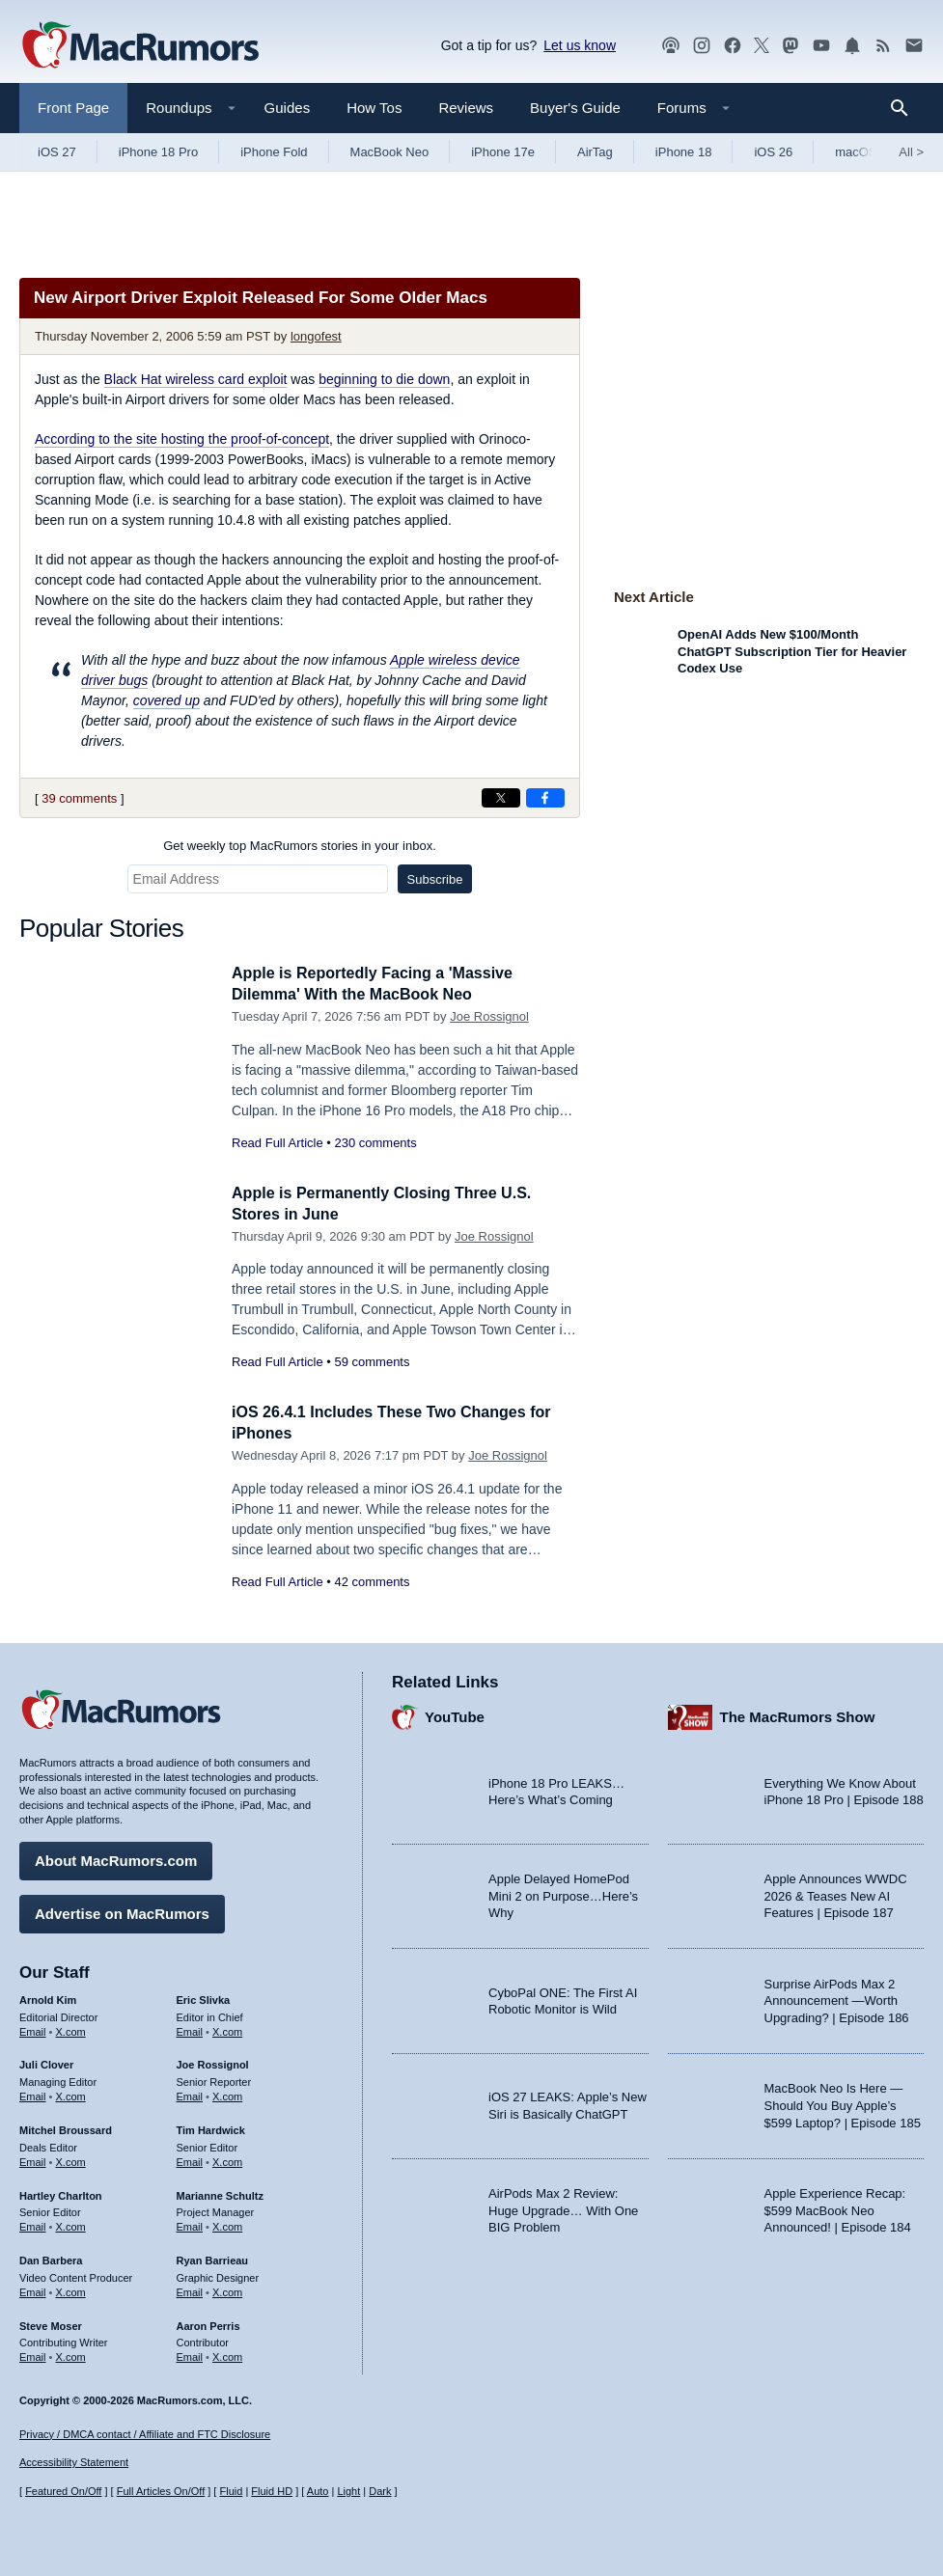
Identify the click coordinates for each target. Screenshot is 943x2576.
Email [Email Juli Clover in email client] (32, 2093)
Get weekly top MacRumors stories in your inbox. (299, 845)
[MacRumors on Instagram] (701, 46)
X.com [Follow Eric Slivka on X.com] (227, 2029)
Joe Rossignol (489, 1016)
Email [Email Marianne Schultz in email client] (190, 2224)
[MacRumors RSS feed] (883, 46)
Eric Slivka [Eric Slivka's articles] (204, 1997)
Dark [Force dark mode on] (380, 2492)
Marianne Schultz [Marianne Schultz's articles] (220, 2193)
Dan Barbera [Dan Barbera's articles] (50, 2257)
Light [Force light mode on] (348, 2492)
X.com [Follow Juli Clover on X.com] (71, 2093)
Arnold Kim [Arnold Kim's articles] (47, 1997)
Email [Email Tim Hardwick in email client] (190, 2159)
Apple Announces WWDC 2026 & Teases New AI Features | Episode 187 (835, 1894)
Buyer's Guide (575, 107)
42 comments (371, 1582)
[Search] (906, 108)
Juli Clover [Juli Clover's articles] (46, 2063)
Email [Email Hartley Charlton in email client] (32, 2224)
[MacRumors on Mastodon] (790, 46)
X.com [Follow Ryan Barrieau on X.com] (227, 2289)
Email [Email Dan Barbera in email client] (32, 2289)
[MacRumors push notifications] (852, 46)
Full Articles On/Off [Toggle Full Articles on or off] (161, 2492)
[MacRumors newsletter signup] (914, 46)
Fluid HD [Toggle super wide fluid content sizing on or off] (271, 2492)
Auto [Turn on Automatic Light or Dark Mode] (318, 2492)
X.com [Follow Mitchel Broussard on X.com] (71, 2159)
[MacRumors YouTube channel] (821, 46)
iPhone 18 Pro (158, 152)
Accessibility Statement (73, 2463)
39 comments (79, 798)
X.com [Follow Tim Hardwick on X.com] (227, 2159)
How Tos (374, 107)
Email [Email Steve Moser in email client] (32, 2354)
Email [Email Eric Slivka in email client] (190, 2029)
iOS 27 (57, 152)
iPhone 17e (503, 152)
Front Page (73, 107)
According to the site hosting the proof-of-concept (182, 439)
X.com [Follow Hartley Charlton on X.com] (71, 2224)
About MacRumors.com (116, 1858)
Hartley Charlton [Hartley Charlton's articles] (60, 2193)
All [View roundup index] (911, 152)
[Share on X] (501, 798)
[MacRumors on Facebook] (732, 46)
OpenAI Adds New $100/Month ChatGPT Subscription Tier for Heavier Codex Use (792, 651)
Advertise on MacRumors (122, 1911)
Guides (287, 107)
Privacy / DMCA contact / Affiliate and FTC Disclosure (144, 2434)
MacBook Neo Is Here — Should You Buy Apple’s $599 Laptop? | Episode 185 (842, 2103)
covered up (166, 700)
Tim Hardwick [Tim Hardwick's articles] (211, 2127)
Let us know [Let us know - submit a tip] (579, 45)
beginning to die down (384, 379)
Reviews (465, 107)
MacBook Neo (390, 152)
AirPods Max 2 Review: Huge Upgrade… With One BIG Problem (563, 2207)
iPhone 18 (683, 152)
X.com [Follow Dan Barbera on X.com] (71, 2289)
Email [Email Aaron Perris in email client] (190, 2354)
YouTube (455, 1715)
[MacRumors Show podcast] (670, 46)
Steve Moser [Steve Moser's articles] (50, 2323)
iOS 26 (773, 152)
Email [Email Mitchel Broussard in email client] (32, 2159)
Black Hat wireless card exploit (196, 379)
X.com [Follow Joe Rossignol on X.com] (227, 2093)
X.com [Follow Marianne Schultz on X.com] (227, 2224)
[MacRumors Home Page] (140, 46)
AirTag (595, 152)
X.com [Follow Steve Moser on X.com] (71, 2354)
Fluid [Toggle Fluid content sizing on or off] (230, 2492)
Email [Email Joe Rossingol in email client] (190, 2093)
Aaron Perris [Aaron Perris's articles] (208, 2323)
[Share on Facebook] (545, 798)
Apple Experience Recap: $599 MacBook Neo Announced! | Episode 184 (837, 2207)
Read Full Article (277, 1143)
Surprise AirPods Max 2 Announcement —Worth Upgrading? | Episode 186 (836, 1998)
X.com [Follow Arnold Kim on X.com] (71, 2029)
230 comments (375, 1143)
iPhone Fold (273, 152)
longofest (316, 336)
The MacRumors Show (797, 1715)
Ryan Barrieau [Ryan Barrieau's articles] (213, 2257)
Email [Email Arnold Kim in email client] (32, 2029)
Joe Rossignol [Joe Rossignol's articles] (213, 2063)
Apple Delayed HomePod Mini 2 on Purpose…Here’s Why (563, 1894)
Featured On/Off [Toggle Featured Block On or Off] (63, 2492)
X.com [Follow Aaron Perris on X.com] (227, 2354)
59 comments (371, 1362)
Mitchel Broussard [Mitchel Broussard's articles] (65, 2127)
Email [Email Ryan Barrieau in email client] (190, 2289)
